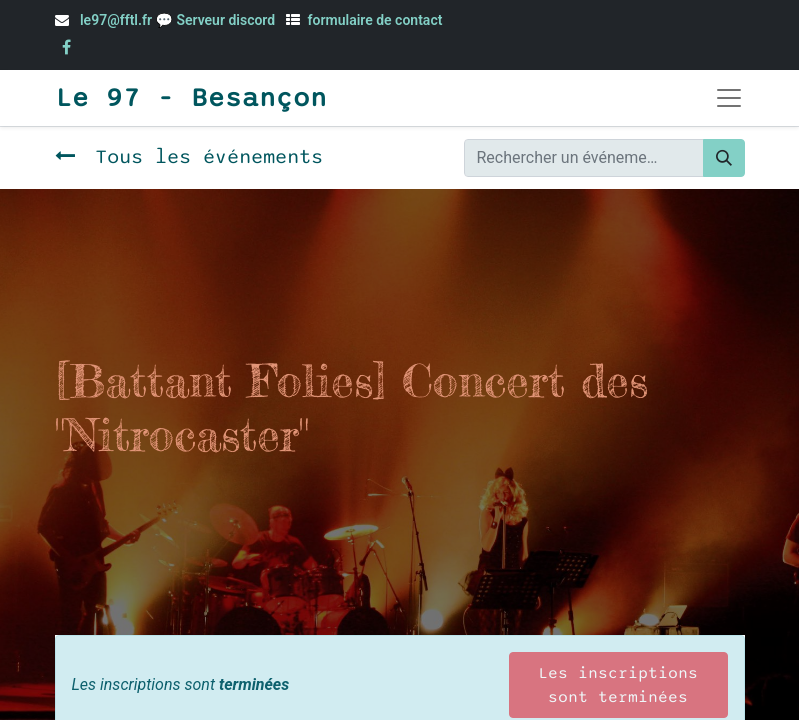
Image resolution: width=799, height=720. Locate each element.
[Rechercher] (724, 158)
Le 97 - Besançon (191, 98)
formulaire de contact (375, 20)
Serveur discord (227, 20)
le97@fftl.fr (116, 20)
